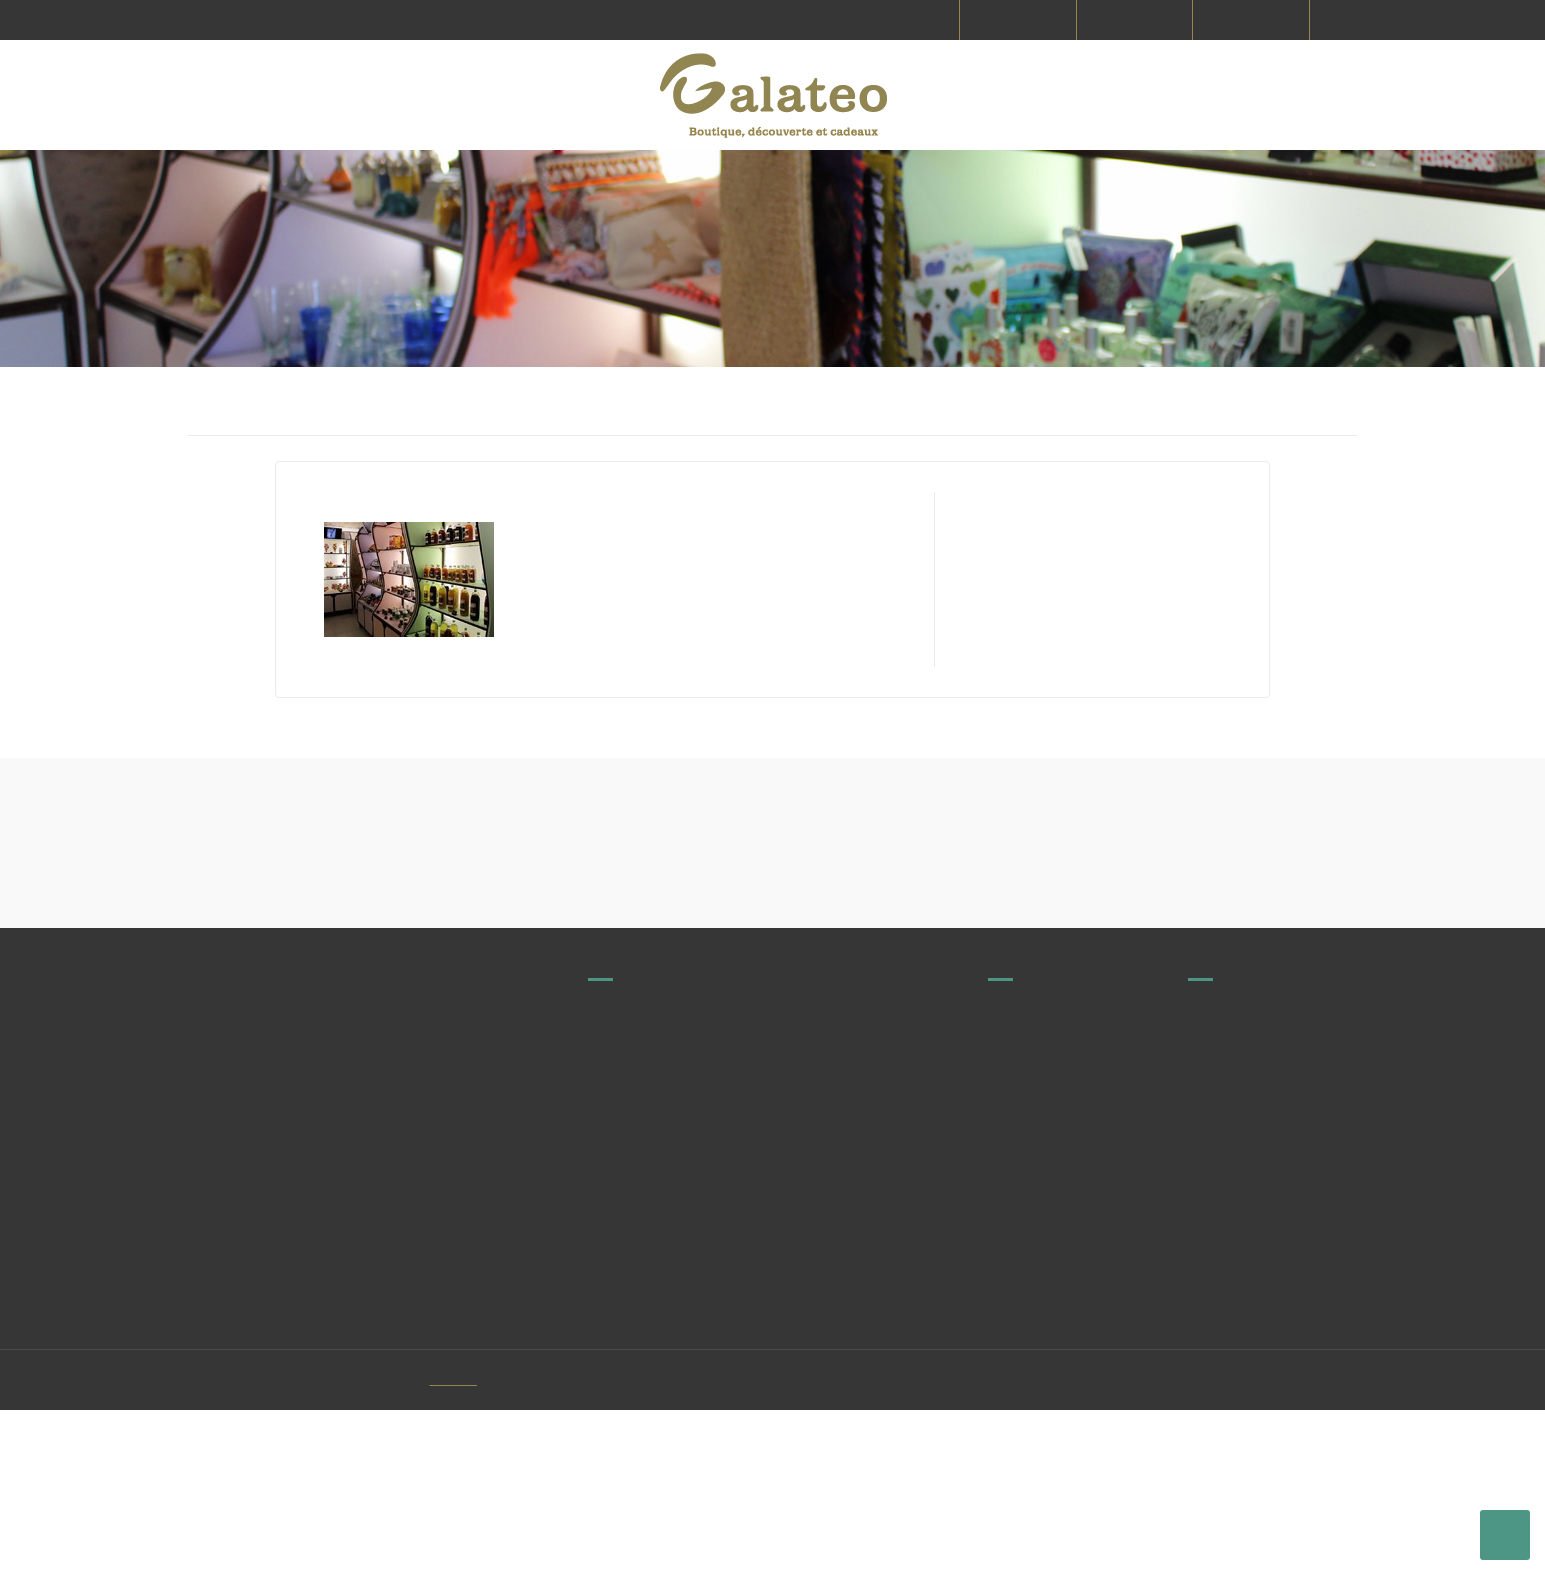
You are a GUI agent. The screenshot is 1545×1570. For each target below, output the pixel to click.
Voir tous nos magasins (694, 1272)
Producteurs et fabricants (1069, 1221)
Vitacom (485, 1540)
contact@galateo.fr (734, 1320)
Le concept (1222, 1369)
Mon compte (1228, 1457)
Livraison (1216, 1221)
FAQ (1001, 1258)
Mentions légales (1241, 1258)
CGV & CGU (1222, 1295)
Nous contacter (1036, 1295)
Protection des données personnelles (1263, 1413)
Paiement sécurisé (1247, 1332)
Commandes (1029, 1332)
